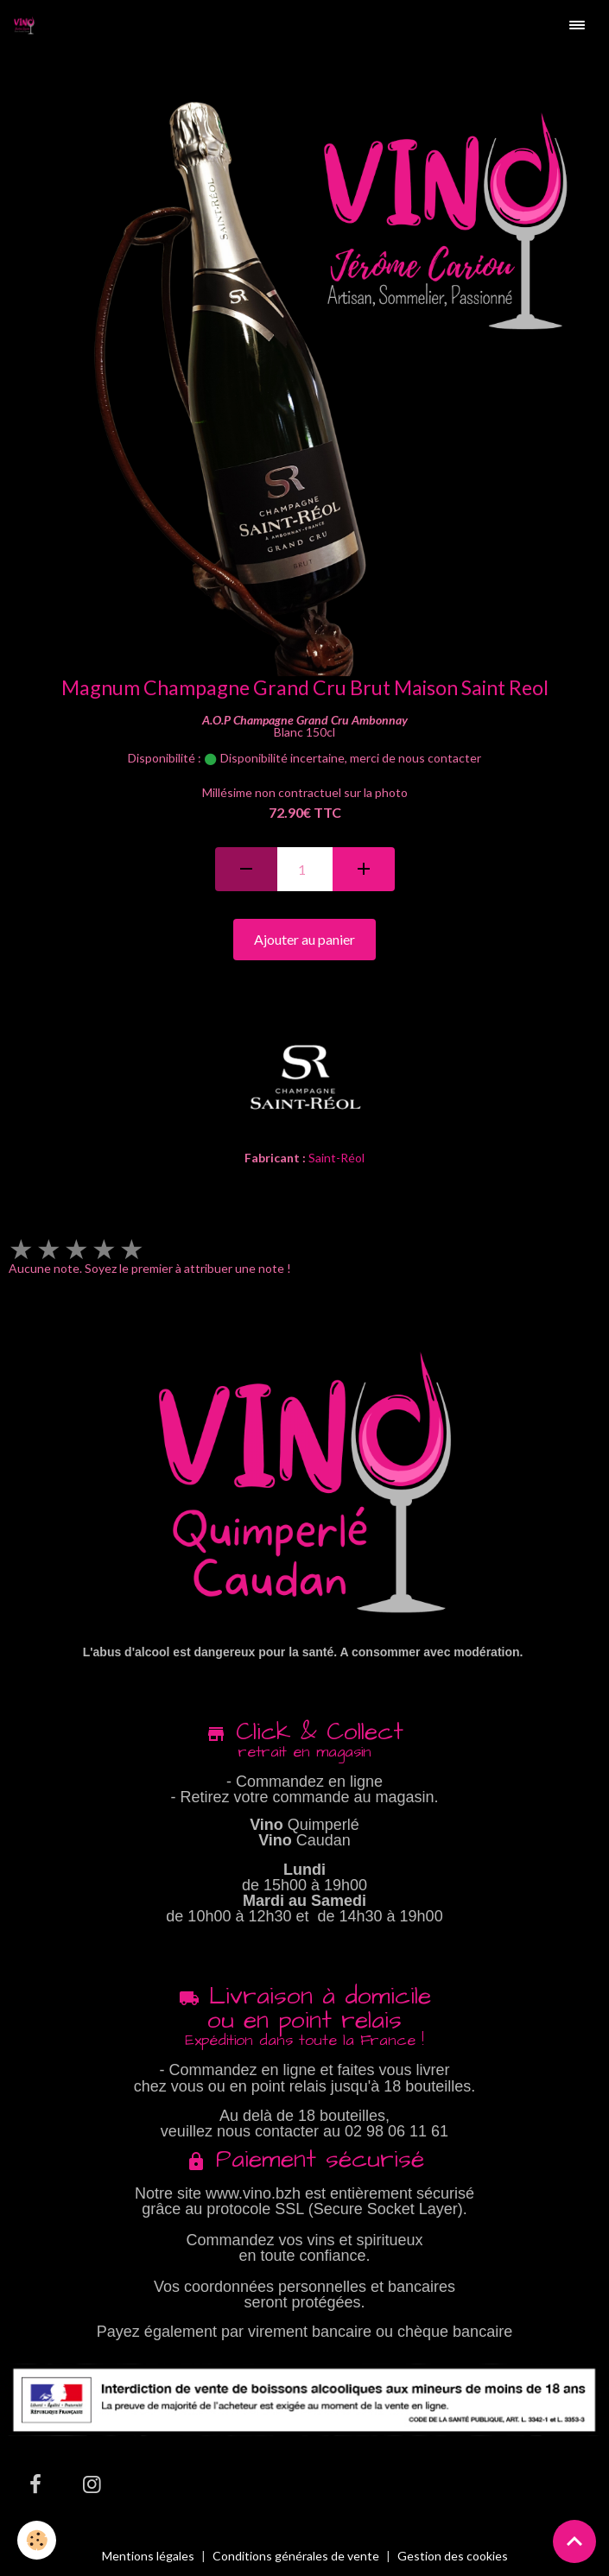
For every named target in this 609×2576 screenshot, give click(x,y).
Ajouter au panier (304, 939)
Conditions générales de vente (296, 2555)
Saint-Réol (336, 1157)
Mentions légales (148, 2555)
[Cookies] (36, 2540)
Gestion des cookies (452, 2556)
